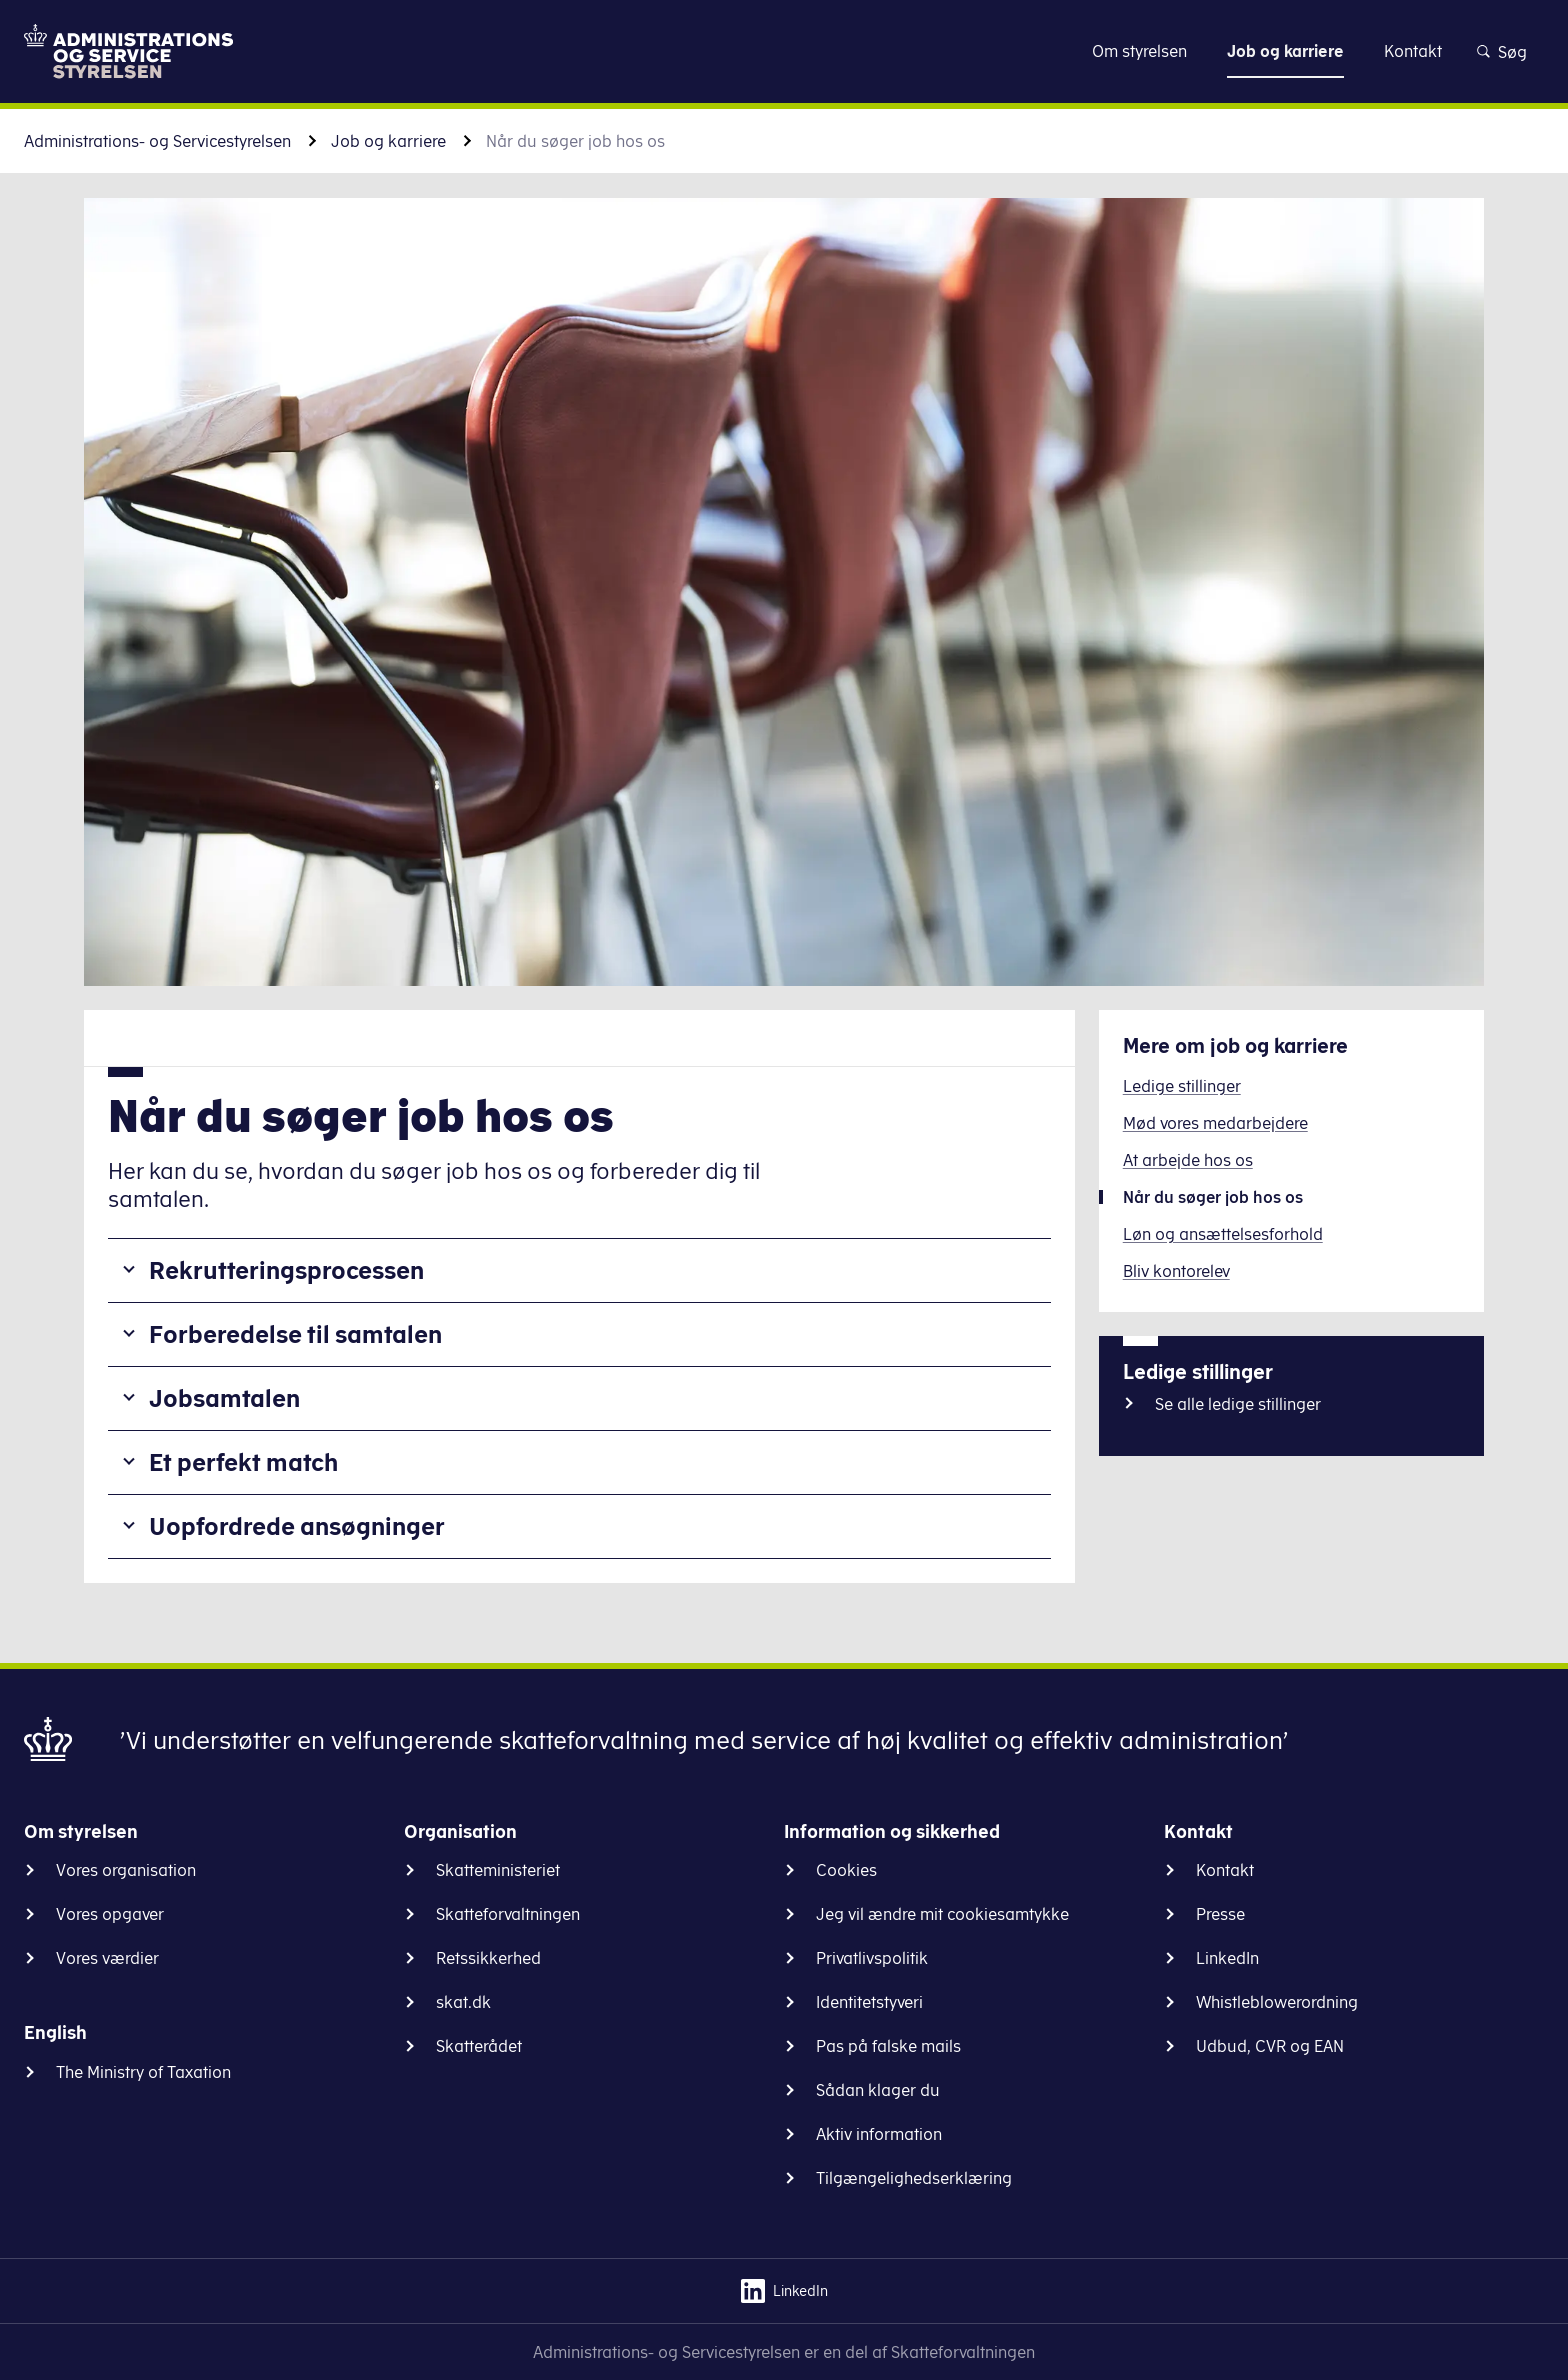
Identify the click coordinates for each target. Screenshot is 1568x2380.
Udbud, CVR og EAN (1270, 2046)
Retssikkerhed (488, 1958)
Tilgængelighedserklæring (914, 2178)
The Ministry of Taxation (143, 2072)
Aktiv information (879, 2134)
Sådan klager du (878, 2090)
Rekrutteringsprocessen (286, 1270)
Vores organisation (126, 1870)
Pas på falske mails (888, 2046)
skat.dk (463, 2002)
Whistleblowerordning (1277, 2002)
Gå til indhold (784, 50)
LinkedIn (1227, 1958)
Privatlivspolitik (872, 1958)
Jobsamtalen (224, 1398)
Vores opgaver (110, 1914)
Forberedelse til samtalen (295, 1334)
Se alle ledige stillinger (1238, 1404)
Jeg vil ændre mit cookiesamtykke (942, 1914)
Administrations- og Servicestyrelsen (157, 141)
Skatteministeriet (498, 1870)
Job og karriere (388, 141)
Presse (1220, 1914)
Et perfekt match (243, 1462)
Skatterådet (479, 2046)
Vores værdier (107, 1958)
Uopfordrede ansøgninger (297, 1526)
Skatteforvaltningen (508, 1914)
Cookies (846, 1870)
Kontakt (1225, 1870)
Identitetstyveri (869, 2002)
